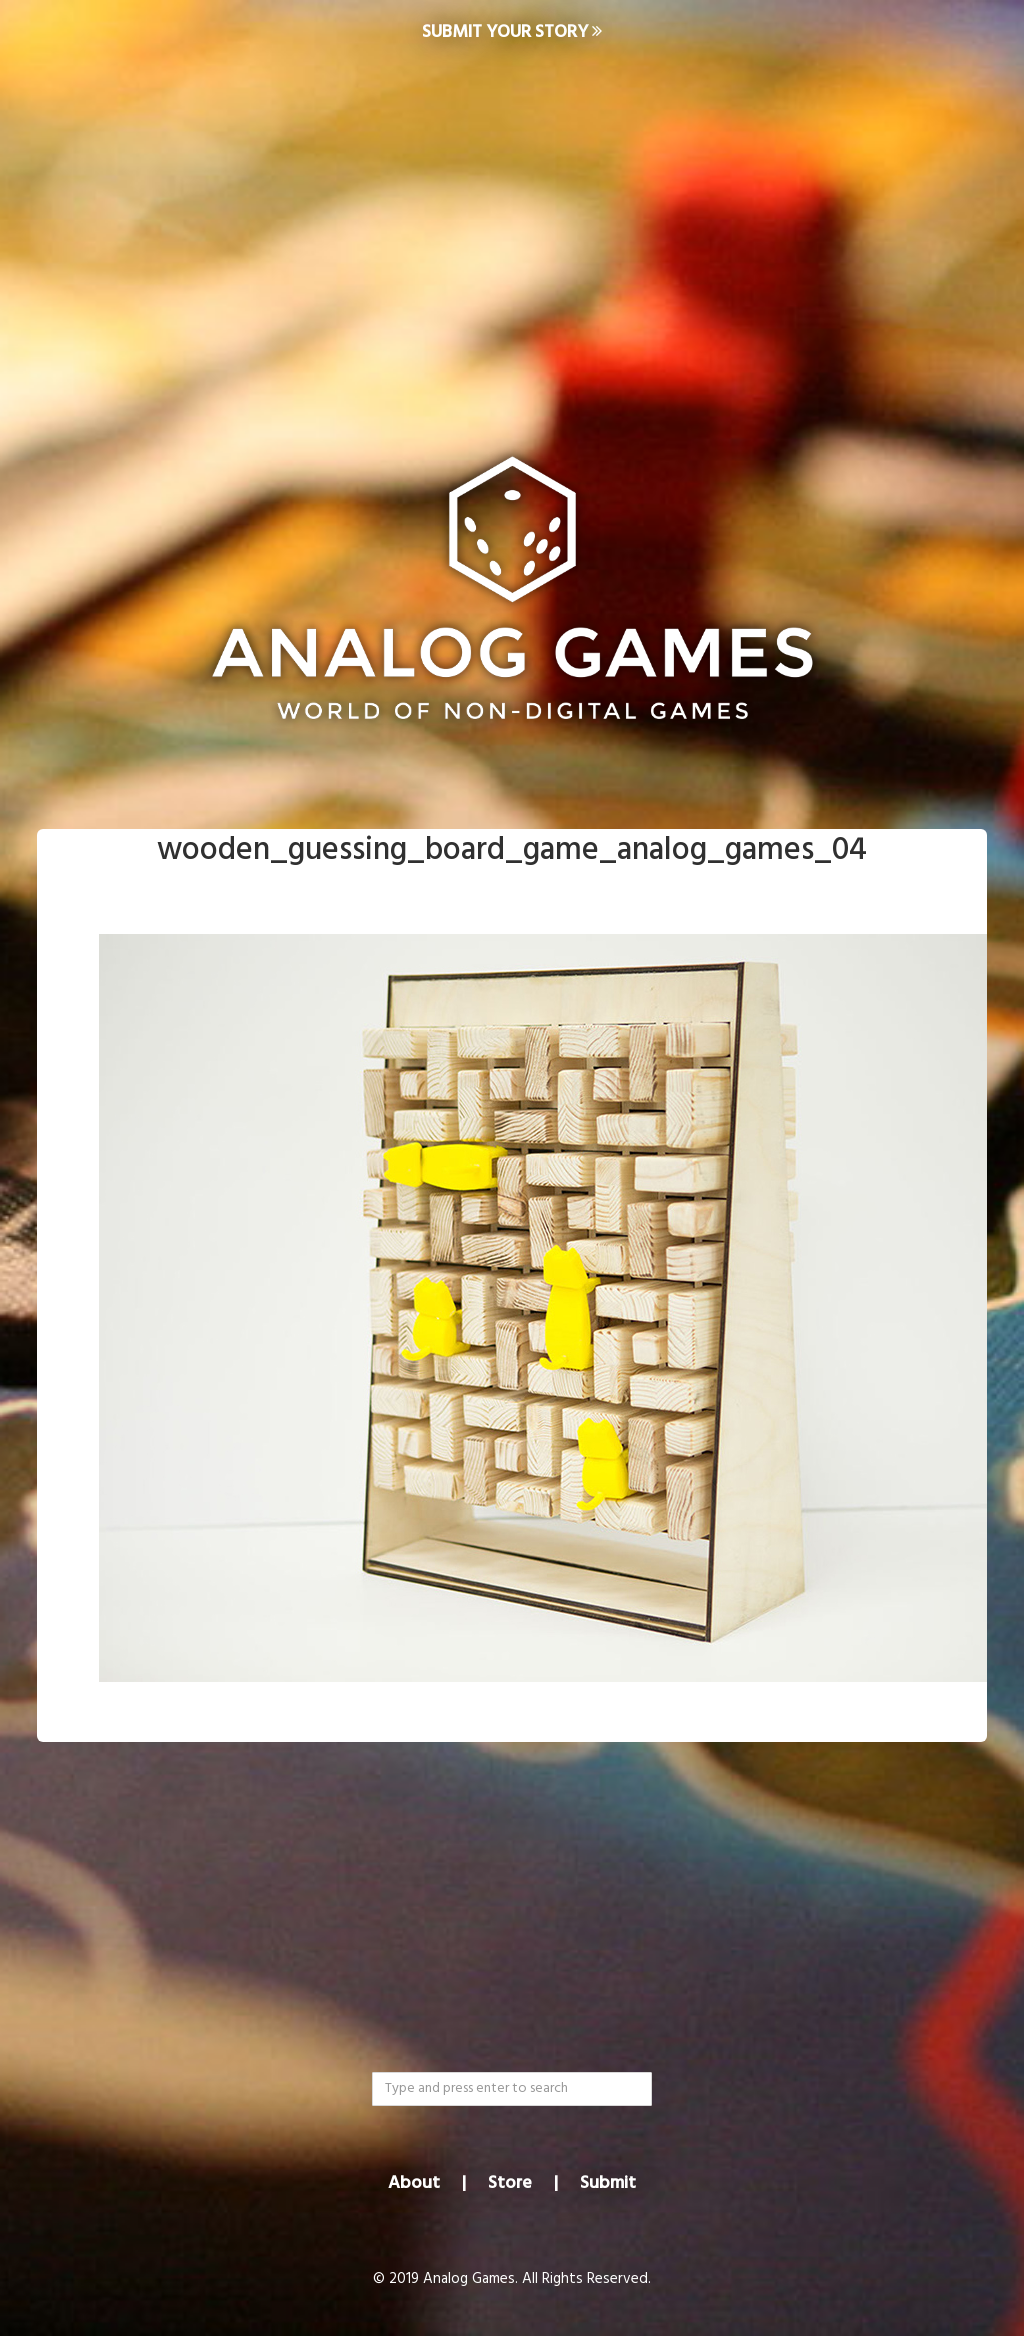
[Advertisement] (512, 226)
